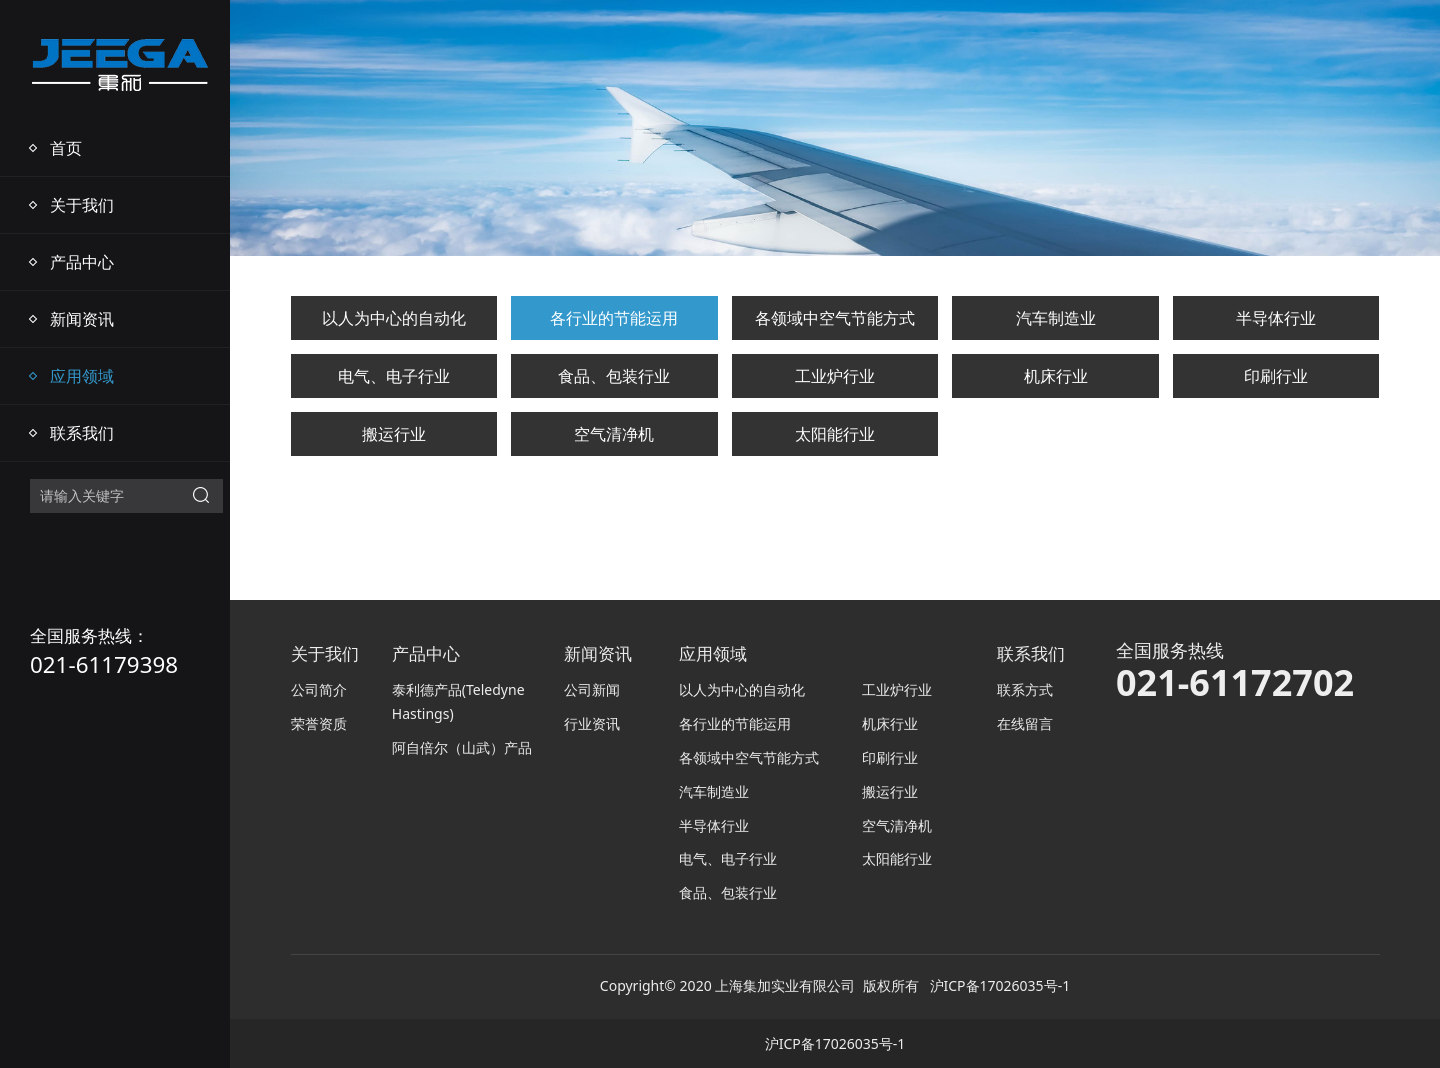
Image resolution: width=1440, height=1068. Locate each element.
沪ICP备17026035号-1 (1000, 985)
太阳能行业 (835, 434)
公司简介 (319, 689)
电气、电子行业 (394, 376)
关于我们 (82, 205)
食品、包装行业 (614, 376)
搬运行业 (394, 434)
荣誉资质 (319, 723)
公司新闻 (592, 689)
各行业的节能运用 (614, 318)
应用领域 (82, 376)
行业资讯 (592, 723)
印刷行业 (1276, 376)
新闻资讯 (82, 319)
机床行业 (1056, 376)
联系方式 (1025, 689)
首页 (66, 148)
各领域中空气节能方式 (835, 318)
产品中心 (82, 262)
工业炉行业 (835, 376)
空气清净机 (614, 434)
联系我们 (82, 433)
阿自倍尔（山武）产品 (462, 747)
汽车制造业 (1056, 318)
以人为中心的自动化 (394, 318)
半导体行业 (1276, 318)
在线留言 (1025, 723)
